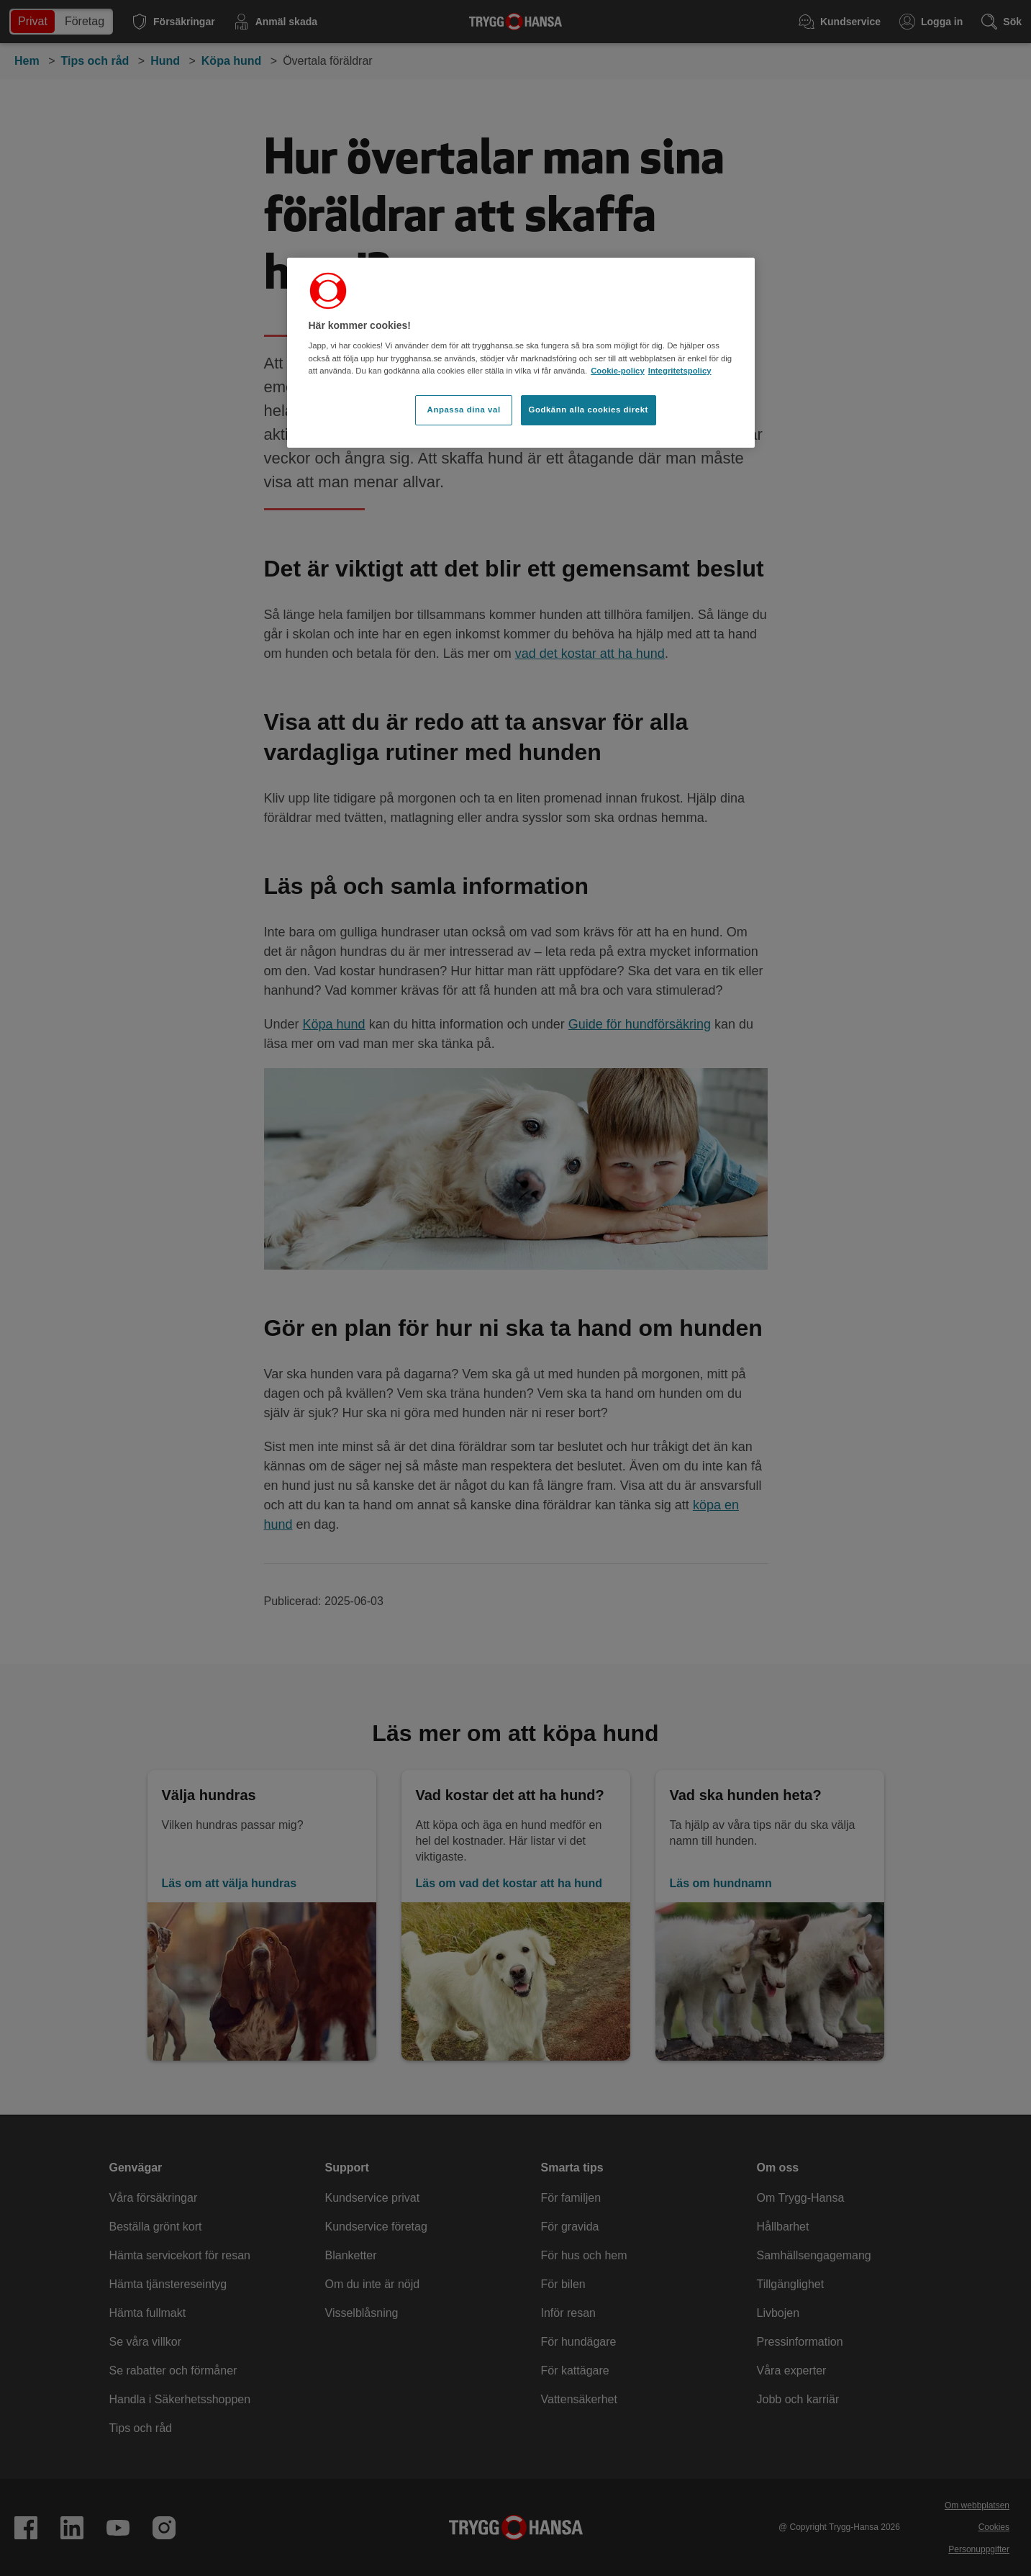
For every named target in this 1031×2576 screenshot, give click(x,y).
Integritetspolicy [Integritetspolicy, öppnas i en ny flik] (680, 370)
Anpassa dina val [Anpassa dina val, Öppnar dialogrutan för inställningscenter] (464, 409)
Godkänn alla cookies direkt (588, 409)
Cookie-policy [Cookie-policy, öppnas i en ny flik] (618, 370)
